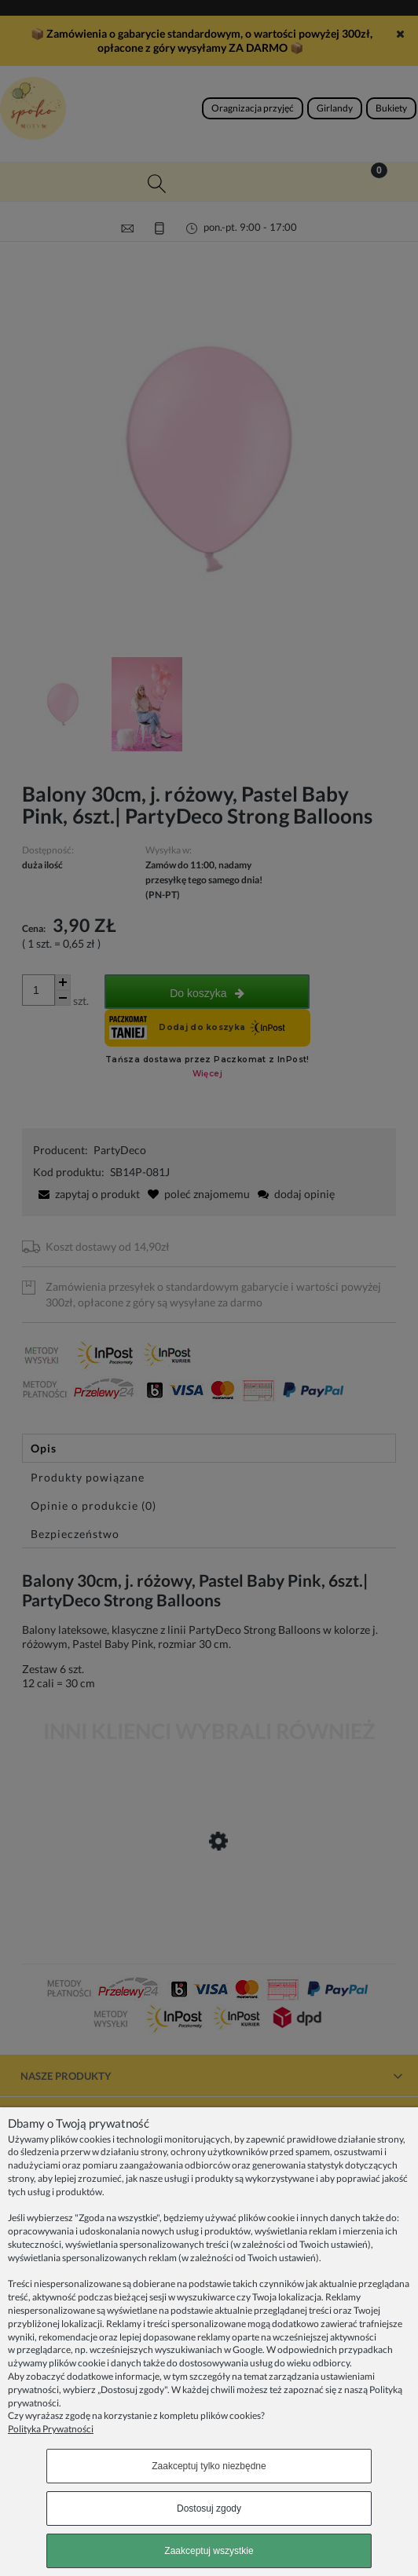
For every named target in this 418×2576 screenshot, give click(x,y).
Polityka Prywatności (51, 2429)
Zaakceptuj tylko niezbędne (209, 2466)
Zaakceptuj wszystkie (208, 2550)
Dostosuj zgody (209, 2508)
